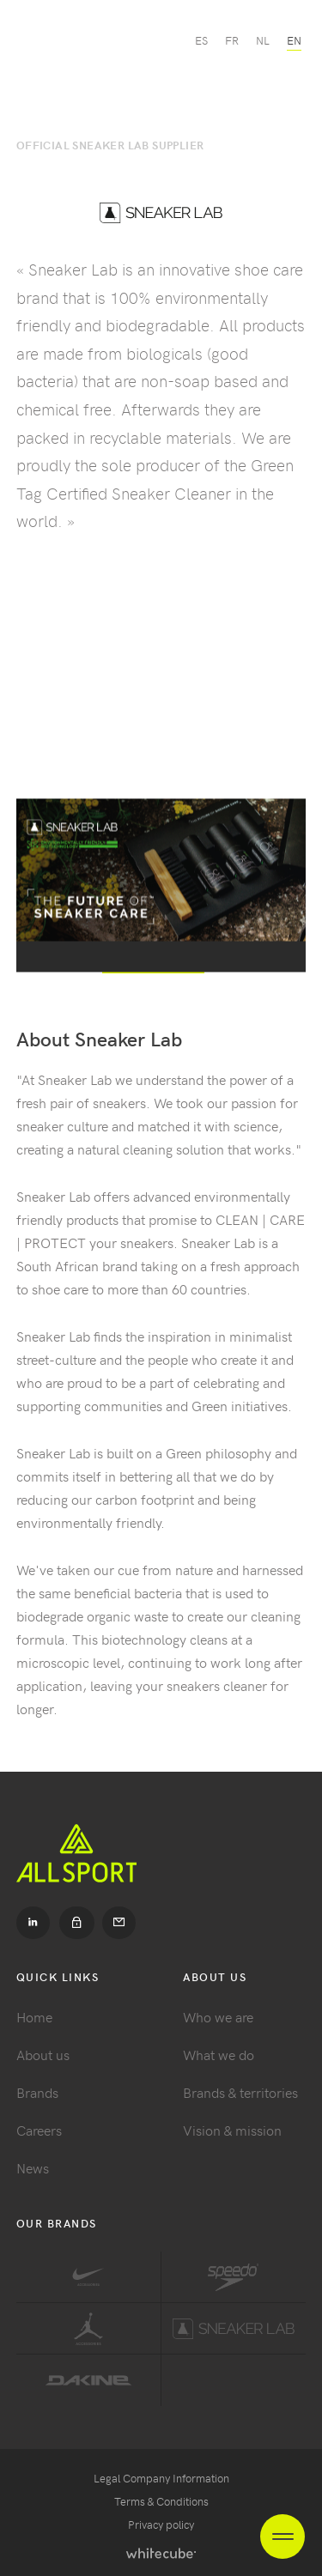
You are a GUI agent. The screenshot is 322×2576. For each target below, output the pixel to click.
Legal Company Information (161, 2478)
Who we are (218, 2016)
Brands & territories (240, 2091)
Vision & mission (232, 2129)
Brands (37, 2091)
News (32, 2167)
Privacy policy (161, 2524)
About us (43, 2054)
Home (34, 2016)
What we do (218, 2054)
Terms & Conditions (161, 2501)
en (294, 40)
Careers (39, 2129)
